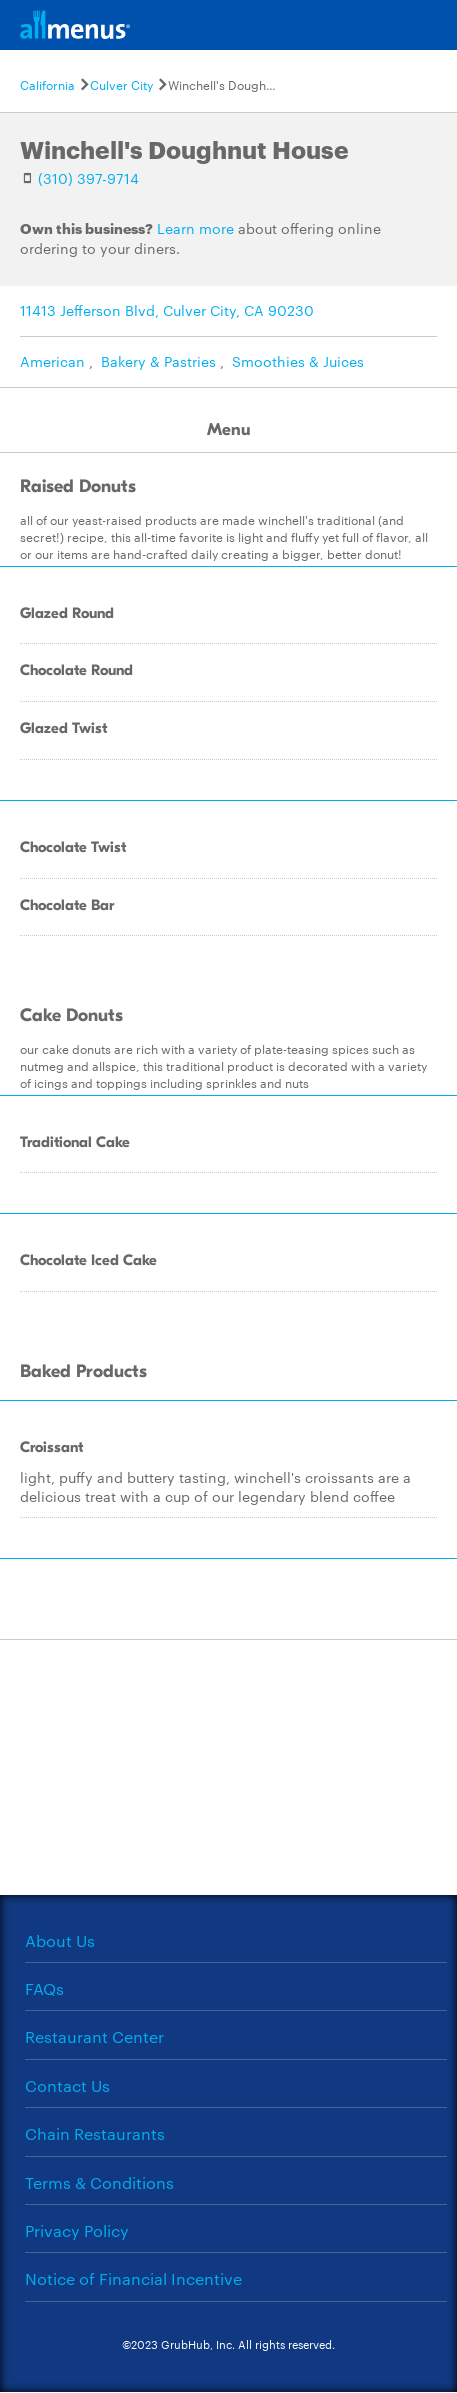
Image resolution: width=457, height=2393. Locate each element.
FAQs (44, 1988)
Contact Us (67, 2085)
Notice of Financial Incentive (133, 2278)
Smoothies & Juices (298, 361)
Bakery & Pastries (158, 361)
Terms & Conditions (99, 2182)
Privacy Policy (77, 2230)
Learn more (195, 228)
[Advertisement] (229, 1765)
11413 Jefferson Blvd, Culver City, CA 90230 (167, 310)
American (52, 361)
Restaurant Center (94, 2036)
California (47, 84)
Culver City (121, 84)
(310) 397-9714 (88, 178)
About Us (60, 1940)
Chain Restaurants (95, 2133)
